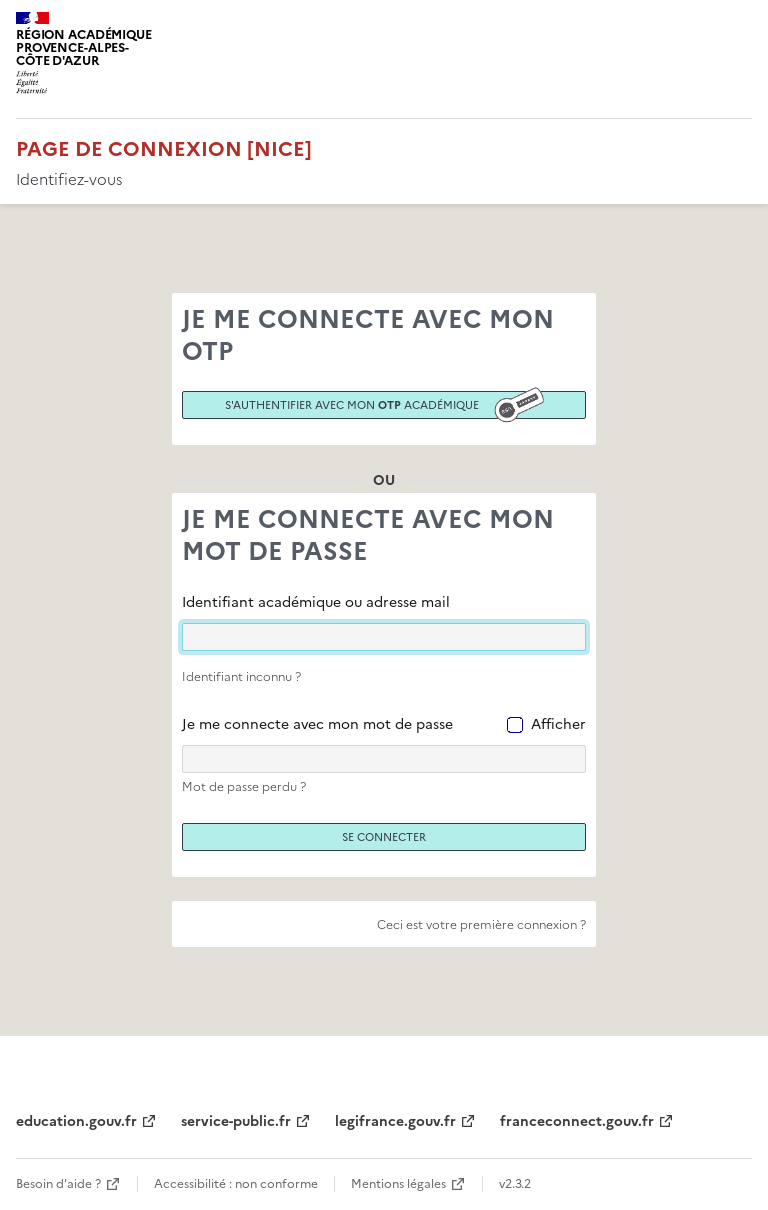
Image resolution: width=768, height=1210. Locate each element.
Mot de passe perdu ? (244, 787)
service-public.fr (236, 1121)
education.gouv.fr (76, 1121)
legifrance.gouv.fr (395, 1121)
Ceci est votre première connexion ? (481, 925)
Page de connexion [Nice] (164, 149)
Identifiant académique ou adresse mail (316, 602)
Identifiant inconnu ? (241, 677)
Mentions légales (398, 1184)
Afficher (558, 724)
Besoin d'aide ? (58, 1184)
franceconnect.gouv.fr (577, 1121)
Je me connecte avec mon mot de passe (317, 724)
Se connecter (384, 837)
